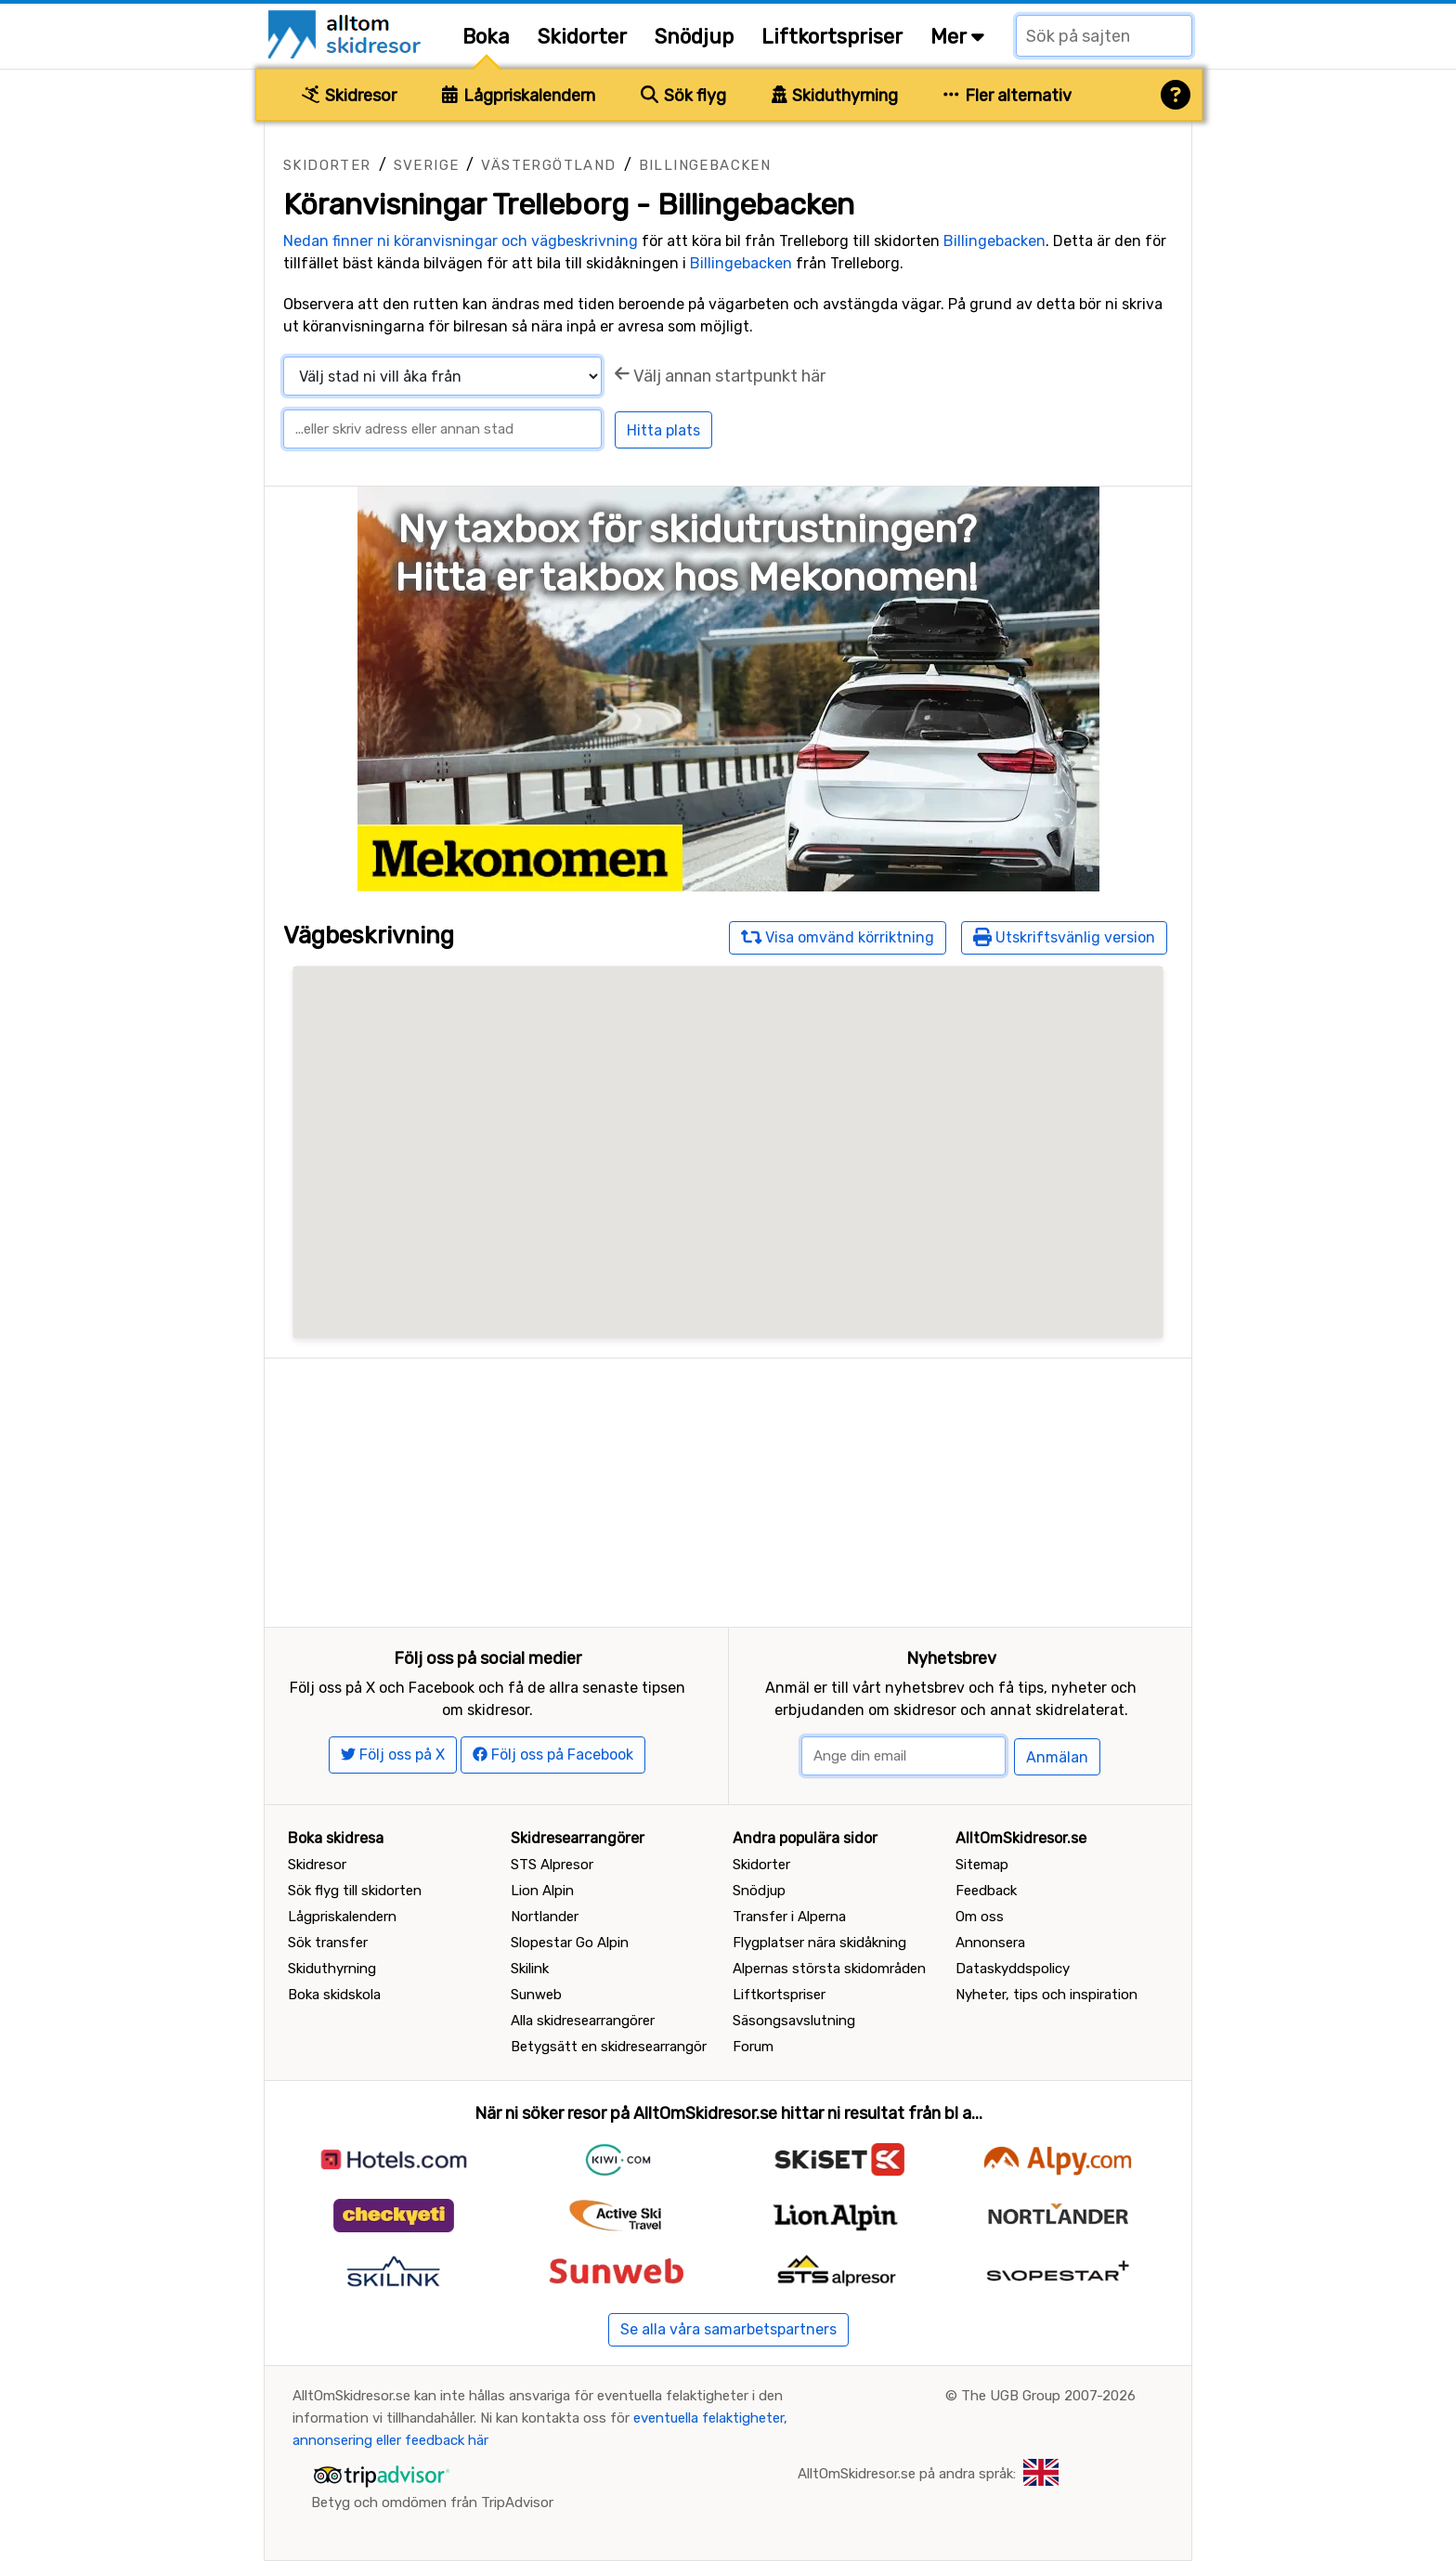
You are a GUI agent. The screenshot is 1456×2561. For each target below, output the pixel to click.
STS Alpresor (552, 1864)
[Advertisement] (728, 1488)
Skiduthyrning (835, 95)
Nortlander (544, 1916)
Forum (753, 2046)
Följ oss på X (393, 1754)
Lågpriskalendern (518, 95)
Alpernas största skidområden (829, 1968)
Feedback (986, 1890)
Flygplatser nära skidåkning (819, 1942)
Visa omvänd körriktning (838, 937)
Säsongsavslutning (794, 2020)
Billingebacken (705, 165)
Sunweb (536, 1994)
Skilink (530, 1968)
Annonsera (990, 1942)
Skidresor (349, 95)
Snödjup (694, 36)
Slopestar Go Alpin (570, 1942)
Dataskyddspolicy (1013, 1968)
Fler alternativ (1007, 95)
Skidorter (582, 36)
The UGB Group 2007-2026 (1048, 2395)
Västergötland (548, 165)
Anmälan (1057, 1757)
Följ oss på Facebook (553, 1754)
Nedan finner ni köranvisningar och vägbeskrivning (460, 241)
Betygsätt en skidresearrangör (609, 2046)
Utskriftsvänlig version (1064, 937)
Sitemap (982, 1864)
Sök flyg (683, 95)
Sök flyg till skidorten (355, 1890)
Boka (486, 36)
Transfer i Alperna (789, 1916)
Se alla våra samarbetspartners (728, 2329)
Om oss (980, 1916)
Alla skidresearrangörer (583, 2020)
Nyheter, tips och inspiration (1047, 1994)
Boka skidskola (334, 1994)
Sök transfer (328, 1942)
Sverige (427, 165)
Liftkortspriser (832, 36)
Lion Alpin (542, 1890)
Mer (957, 36)
